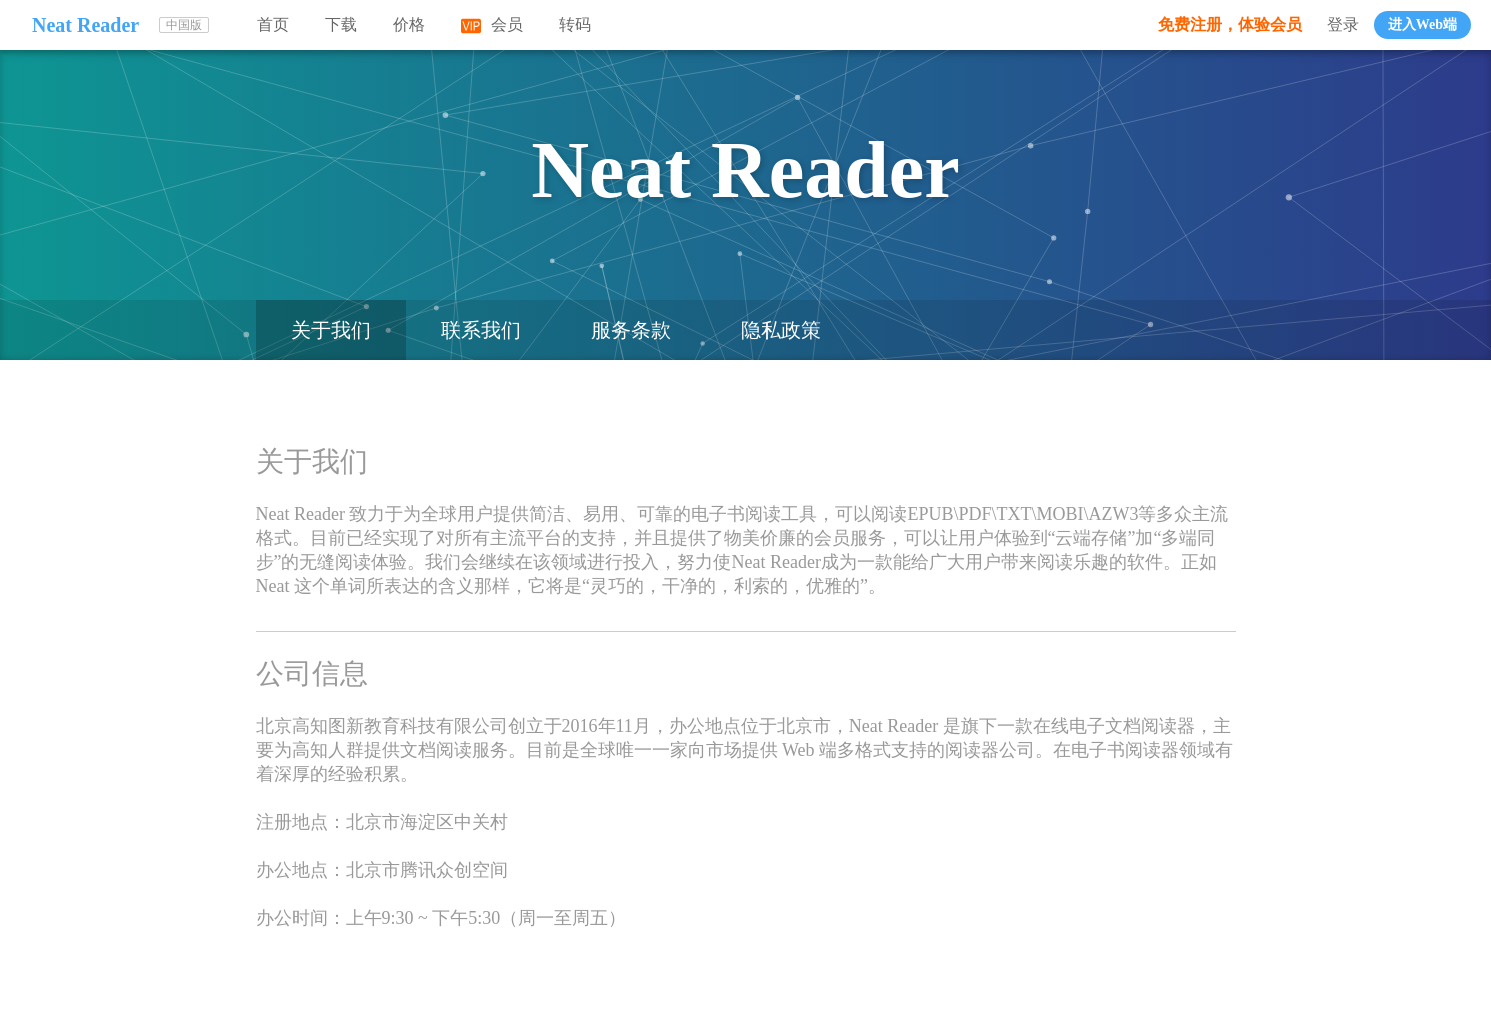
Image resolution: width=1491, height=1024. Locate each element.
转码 (575, 24)
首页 (273, 24)
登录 (1343, 24)
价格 (409, 24)
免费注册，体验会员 (1230, 24)
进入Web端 (1422, 24)
